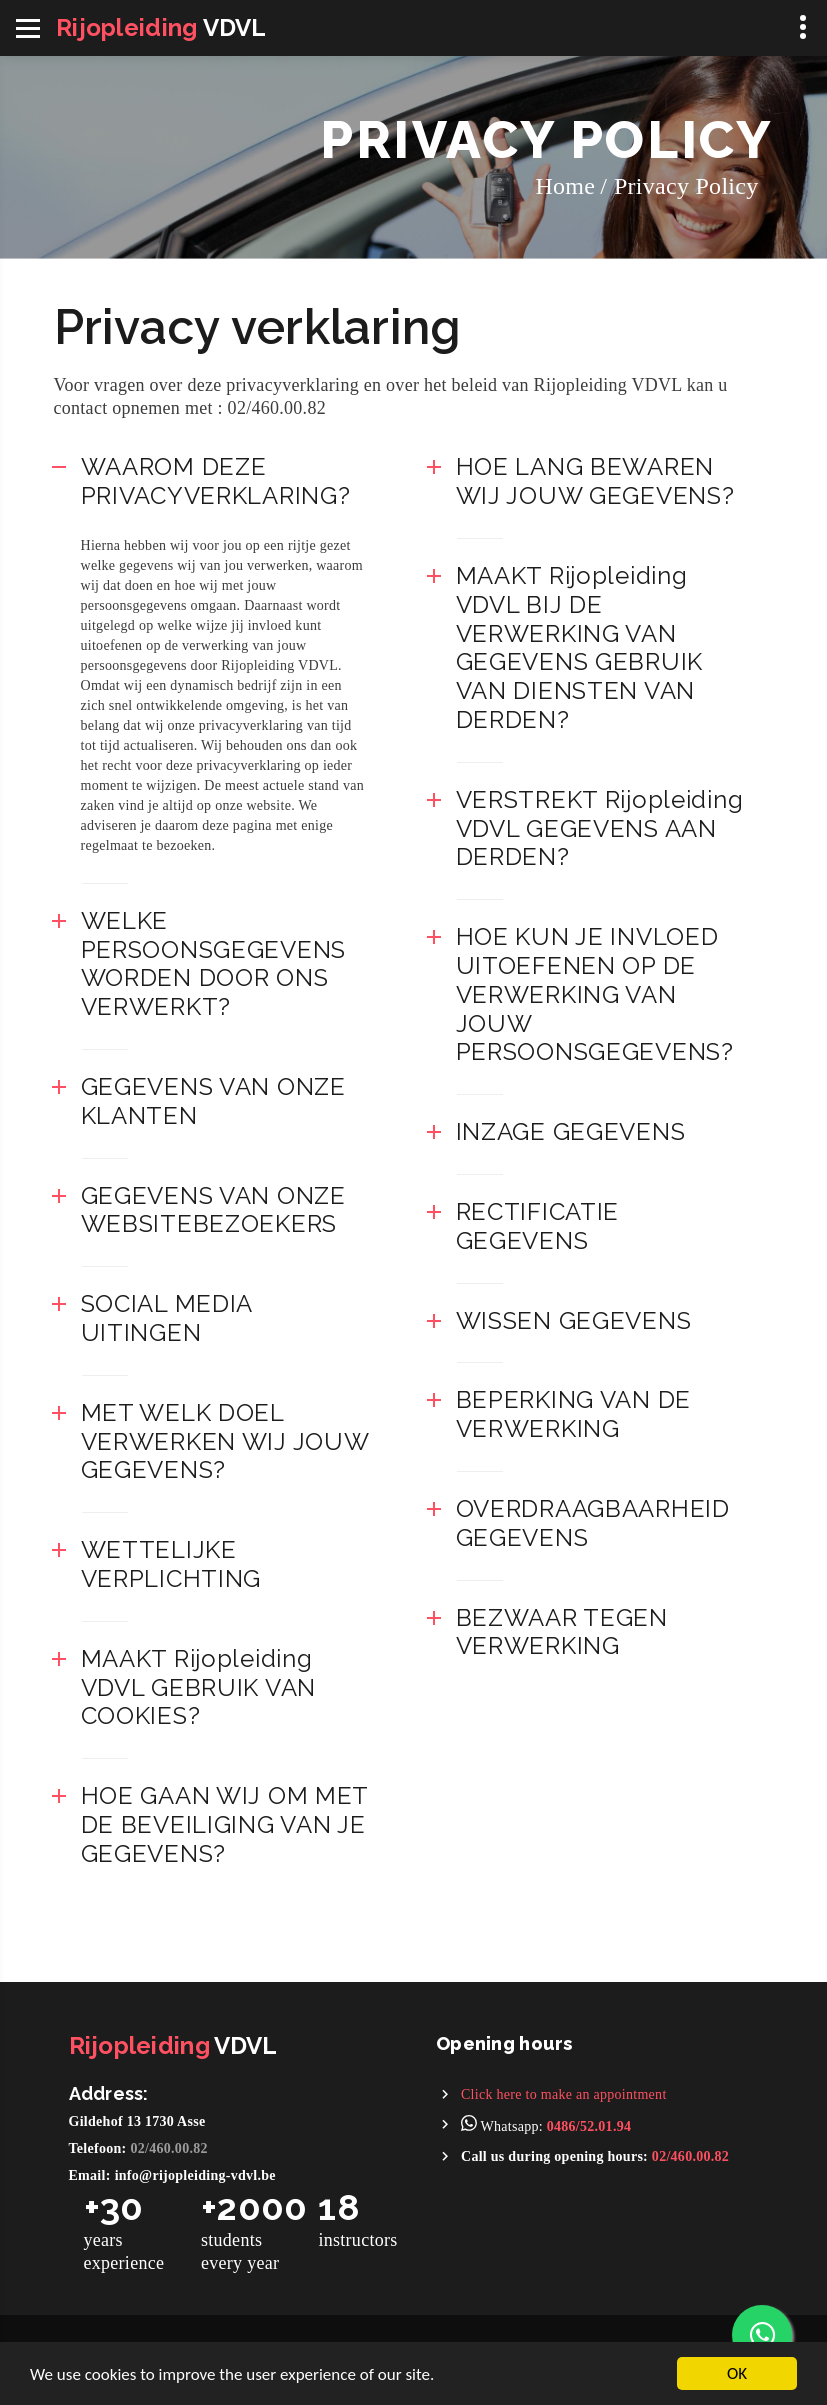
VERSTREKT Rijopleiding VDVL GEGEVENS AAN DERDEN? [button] (600, 828)
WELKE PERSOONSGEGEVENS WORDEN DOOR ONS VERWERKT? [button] (214, 963)
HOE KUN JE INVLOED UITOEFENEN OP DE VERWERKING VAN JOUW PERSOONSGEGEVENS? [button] (595, 994)
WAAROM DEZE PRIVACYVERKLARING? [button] (216, 481)
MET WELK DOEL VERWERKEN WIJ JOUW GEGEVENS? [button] (225, 1441)
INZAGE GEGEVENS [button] (571, 1131)
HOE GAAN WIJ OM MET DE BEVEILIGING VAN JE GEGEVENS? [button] (225, 1824)
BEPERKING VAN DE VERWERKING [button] (574, 1414)
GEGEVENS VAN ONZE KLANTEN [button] (213, 1101)
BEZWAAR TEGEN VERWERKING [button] (562, 1632)
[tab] (226, 482)
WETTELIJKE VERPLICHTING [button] (171, 1564)
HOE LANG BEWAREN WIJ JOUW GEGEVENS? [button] (595, 481)
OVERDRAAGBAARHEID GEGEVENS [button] (593, 1523)
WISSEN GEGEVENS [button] (574, 1320)
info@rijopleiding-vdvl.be (195, 2175)
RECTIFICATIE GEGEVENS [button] (538, 1226)
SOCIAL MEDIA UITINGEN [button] (167, 1318)
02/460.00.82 (169, 2148)
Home (565, 186)
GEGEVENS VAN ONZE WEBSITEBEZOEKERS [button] (213, 1210)
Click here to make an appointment (564, 2094)
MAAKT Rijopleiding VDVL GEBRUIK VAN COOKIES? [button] (199, 1687)
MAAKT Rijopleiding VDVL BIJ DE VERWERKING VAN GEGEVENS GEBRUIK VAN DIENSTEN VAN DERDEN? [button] (580, 647)
